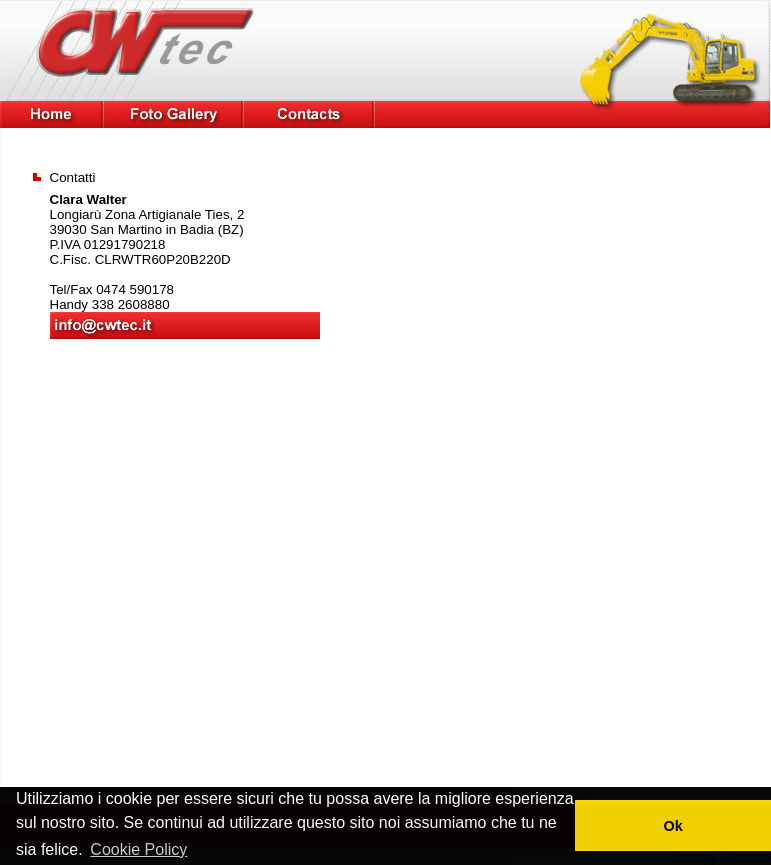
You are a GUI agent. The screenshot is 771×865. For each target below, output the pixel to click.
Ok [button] (672, 826)
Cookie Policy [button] (138, 849)
